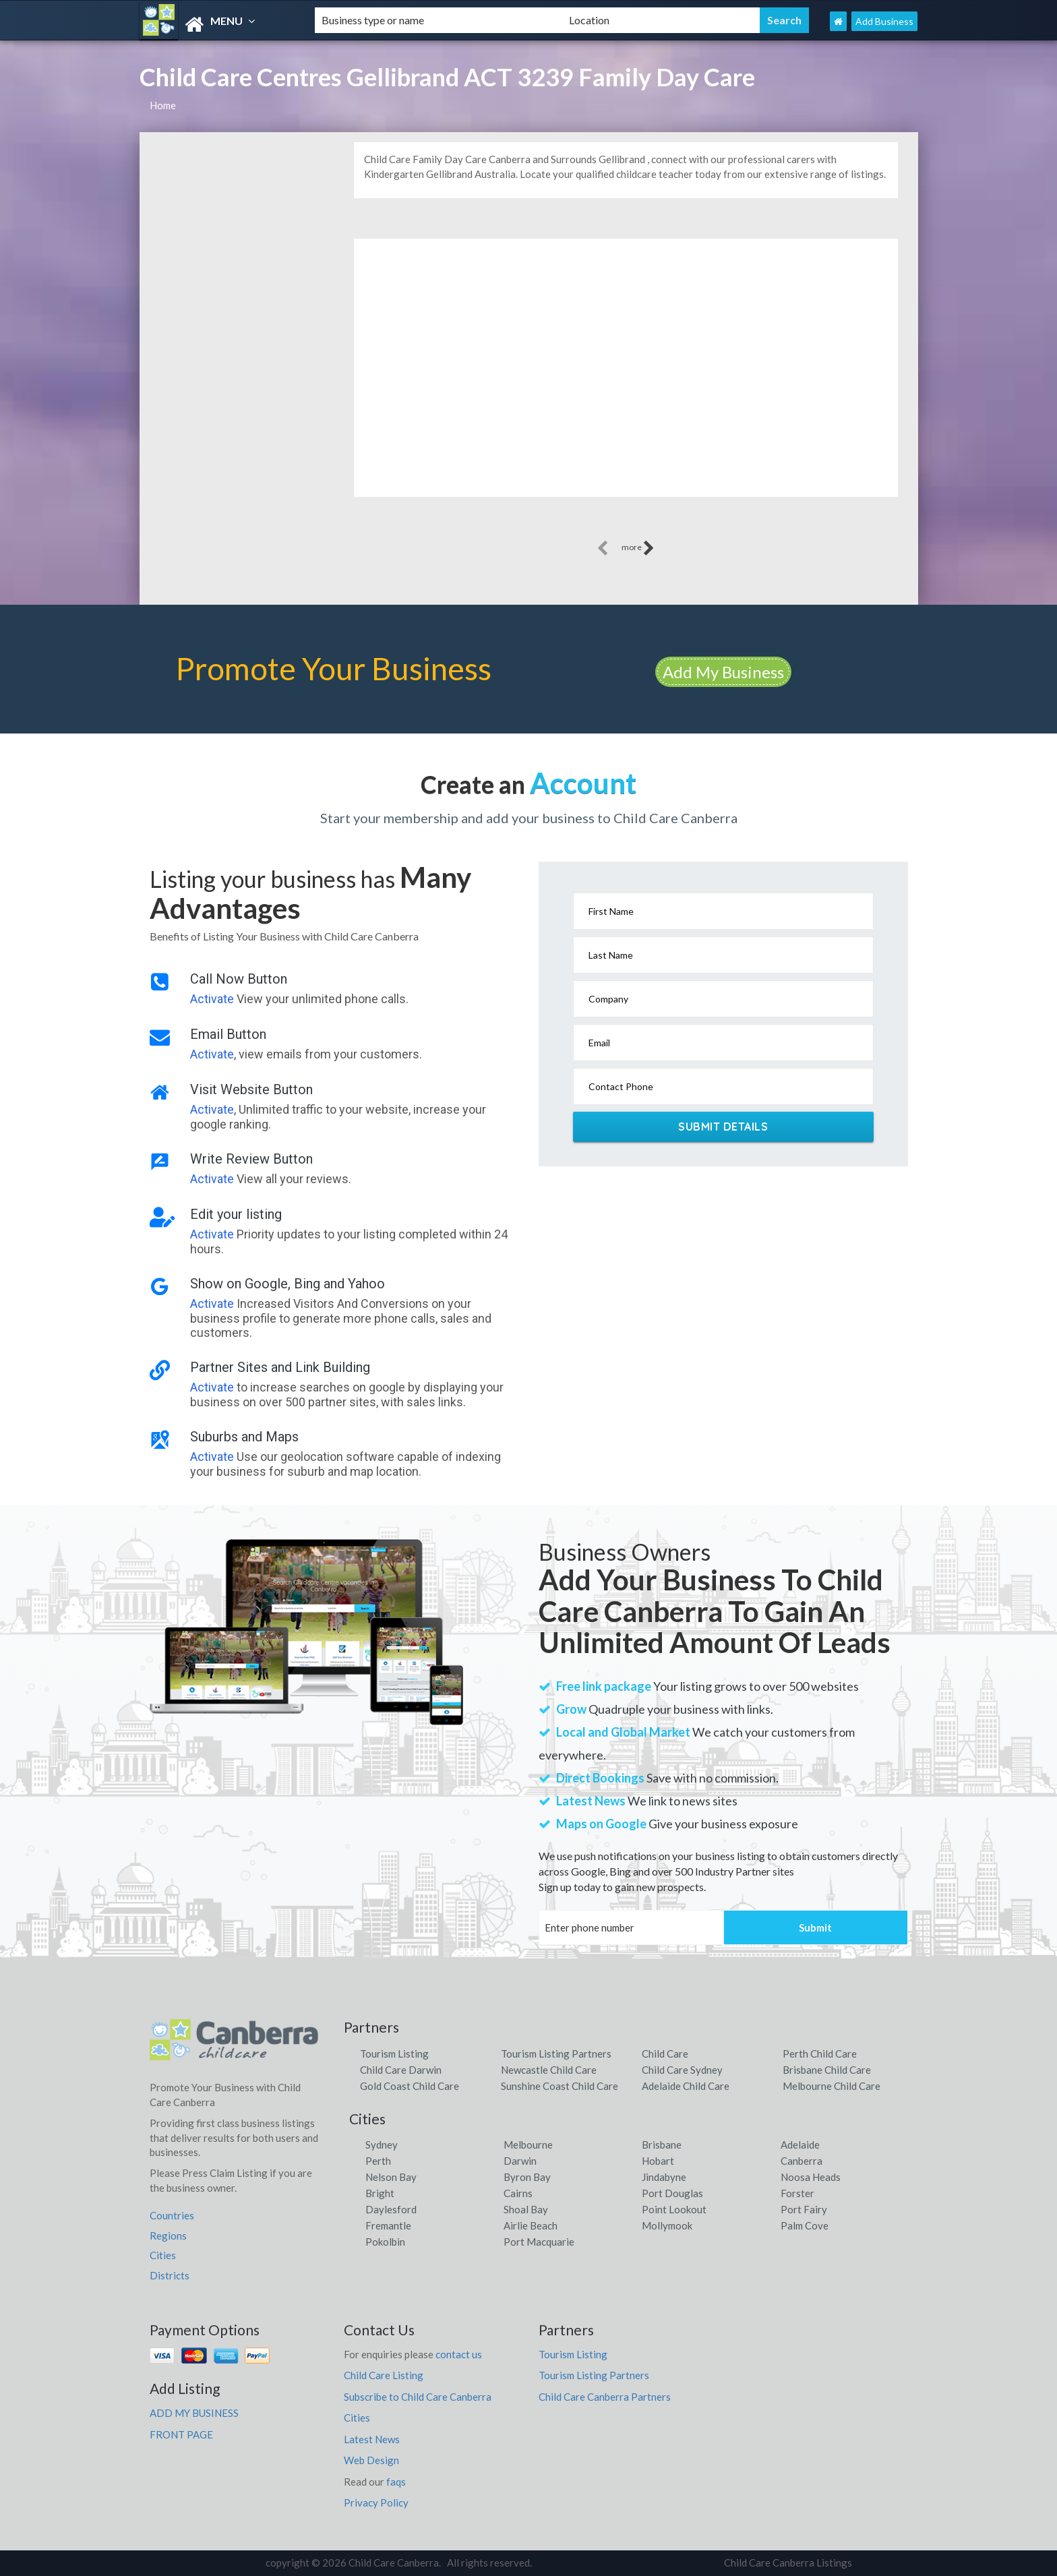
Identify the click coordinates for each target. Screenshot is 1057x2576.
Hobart (658, 2161)
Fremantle (388, 2225)
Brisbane (662, 2144)
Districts (169, 2275)
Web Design (371, 2460)
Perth (378, 2161)
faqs (396, 2482)
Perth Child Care (820, 2053)
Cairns (518, 2193)
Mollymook (667, 2225)
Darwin (520, 2161)
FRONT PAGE (181, 2434)
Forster (797, 2193)
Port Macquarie (539, 2242)
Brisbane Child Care (827, 2070)
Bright (379, 2193)
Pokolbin (385, 2242)
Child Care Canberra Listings (788, 2562)
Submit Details (723, 1126)
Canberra (801, 2161)
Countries (172, 2215)
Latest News (372, 2439)
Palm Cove (804, 2225)
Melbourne (528, 2144)
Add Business (884, 21)
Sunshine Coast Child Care (559, 2086)
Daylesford (391, 2209)
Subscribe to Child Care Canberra (417, 2397)
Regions (168, 2235)
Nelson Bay (391, 2177)
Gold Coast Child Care (409, 2086)
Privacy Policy (376, 2502)
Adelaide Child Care (685, 2086)
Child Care (665, 2053)
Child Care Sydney (682, 2070)
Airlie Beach (530, 2225)
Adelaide (800, 2144)
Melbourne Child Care (831, 2086)
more (638, 548)
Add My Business (723, 672)
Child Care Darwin (401, 2070)
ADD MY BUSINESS (194, 2413)
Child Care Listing (383, 2375)
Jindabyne (664, 2177)
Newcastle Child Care (549, 2070)
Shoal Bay (526, 2209)
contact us (458, 2354)
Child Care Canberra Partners (605, 2397)
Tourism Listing (394, 2053)
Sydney (381, 2144)
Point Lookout (674, 2209)
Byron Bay (527, 2177)
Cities (163, 2255)
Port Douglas (672, 2193)
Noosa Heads (811, 2177)
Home (163, 105)
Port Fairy (804, 2209)
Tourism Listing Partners (556, 2053)
